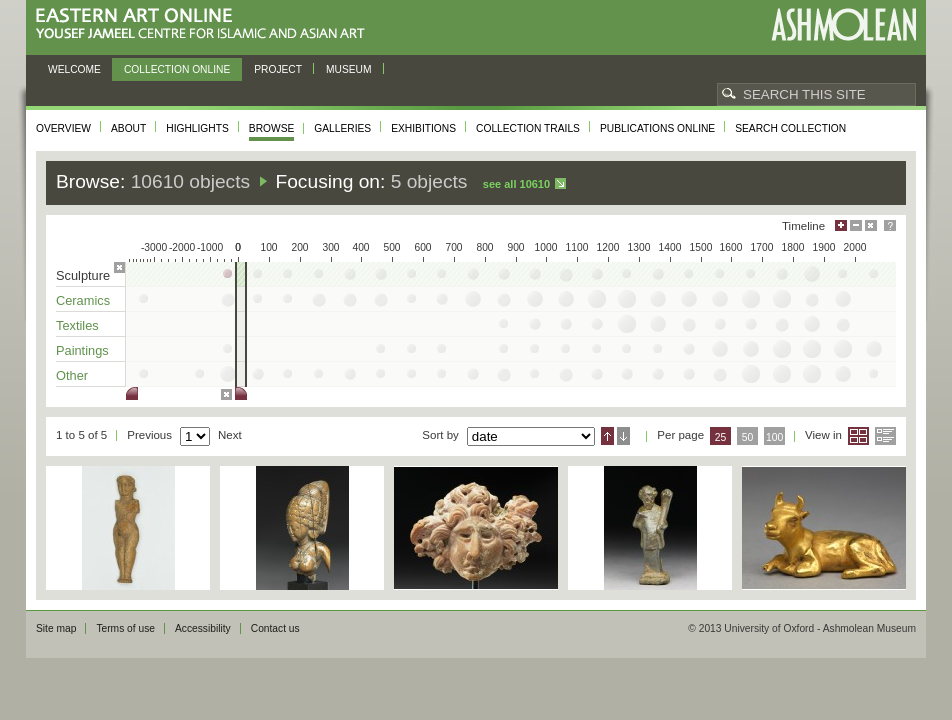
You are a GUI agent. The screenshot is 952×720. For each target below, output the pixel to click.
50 (748, 437)
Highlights (197, 128)
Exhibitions (423, 128)
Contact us (275, 628)
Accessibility (203, 628)
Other (72, 375)
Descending (623, 436)
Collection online (177, 69)
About (128, 128)
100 (774, 437)
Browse (272, 128)
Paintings (82, 350)
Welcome (74, 69)
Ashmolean (843, 24)
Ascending (607, 436)
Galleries (342, 128)
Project (278, 69)
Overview (63, 128)
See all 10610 (516, 184)
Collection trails (528, 128)
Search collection (790, 128)
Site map (56, 628)
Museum (349, 69)
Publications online (657, 128)
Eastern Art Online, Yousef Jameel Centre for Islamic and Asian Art (205, 24)
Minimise (856, 225)
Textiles (77, 325)
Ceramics (83, 300)
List (885, 436)
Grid (858, 436)
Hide (871, 225)
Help (890, 225)
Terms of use (125, 628)
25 (721, 437)
